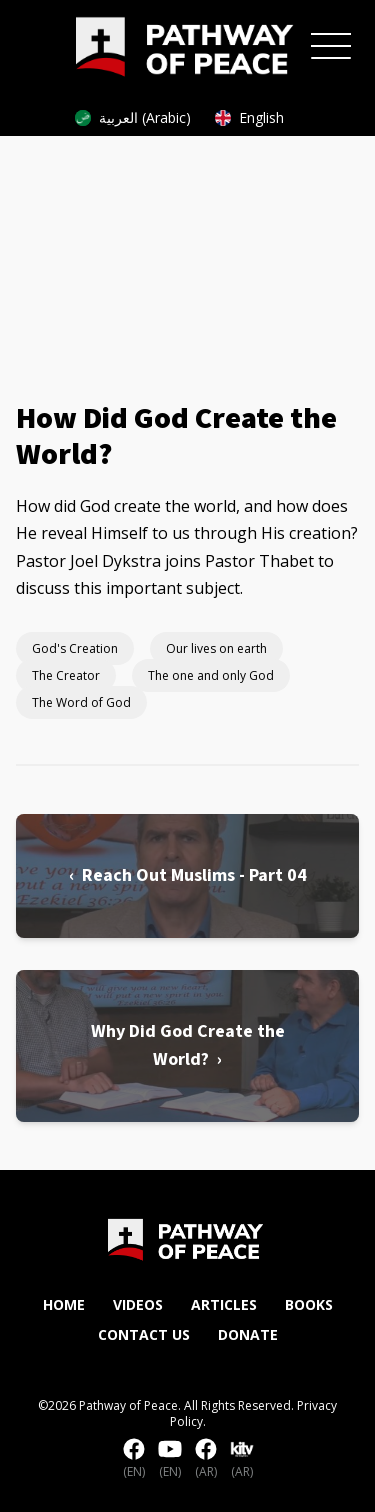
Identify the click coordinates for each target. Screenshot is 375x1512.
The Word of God (81, 702)
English (249, 117)
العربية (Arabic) (133, 117)
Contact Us (144, 1334)
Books (309, 1304)
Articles (224, 1304)
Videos (138, 1304)
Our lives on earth (216, 648)
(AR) (206, 1459)
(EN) (134, 1459)
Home (64, 1304)
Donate (248, 1334)
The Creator (66, 675)
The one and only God (211, 675)
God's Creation (75, 648)
